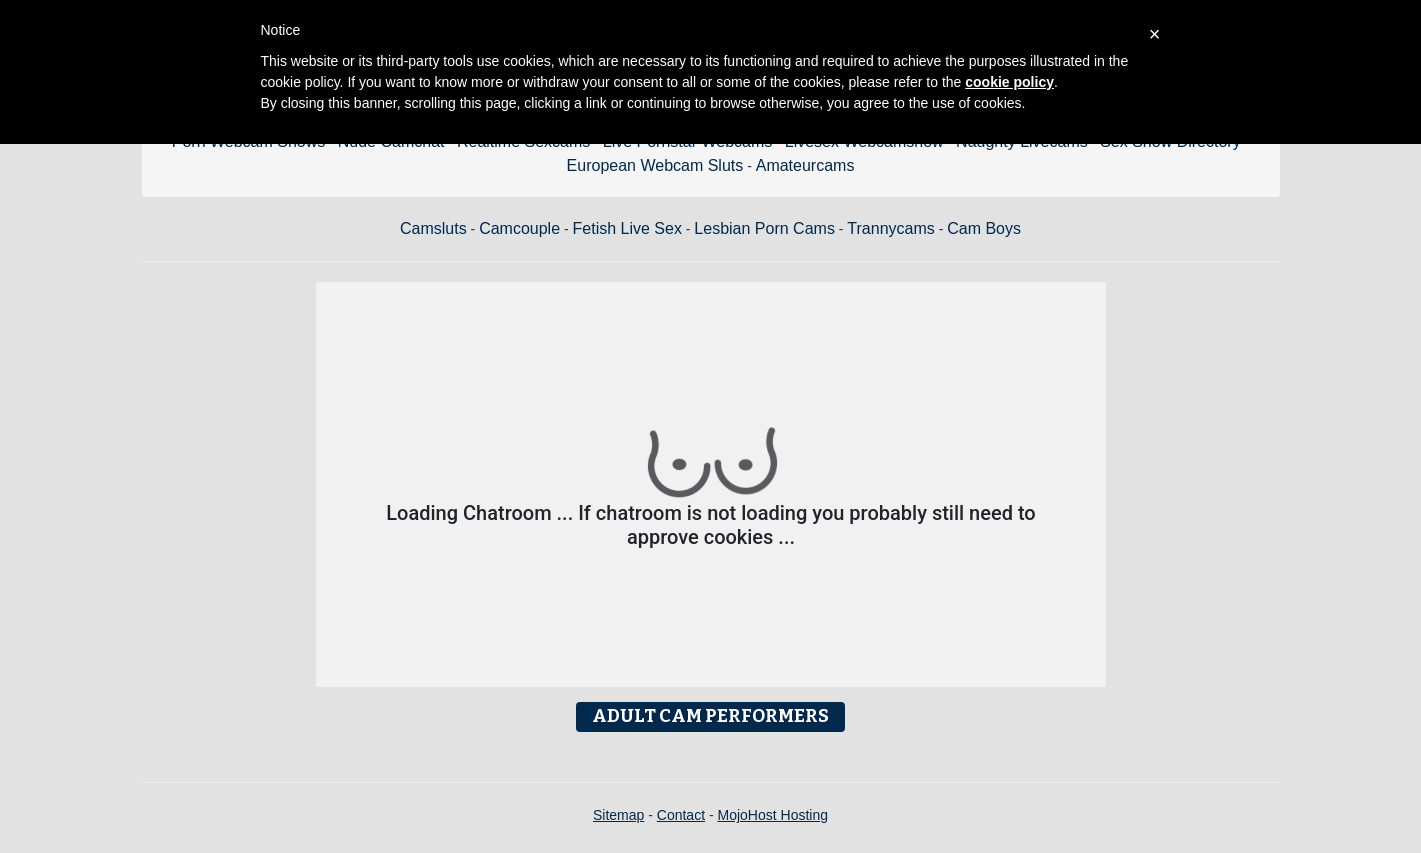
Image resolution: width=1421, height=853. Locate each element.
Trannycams (890, 228)
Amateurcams (805, 165)
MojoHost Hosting (773, 815)
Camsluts (433, 228)
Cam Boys (984, 228)
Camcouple (519, 228)
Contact (681, 815)
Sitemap (618, 815)
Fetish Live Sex (627, 228)
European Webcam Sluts (655, 165)
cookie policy (1009, 82)
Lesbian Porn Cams (764, 228)
